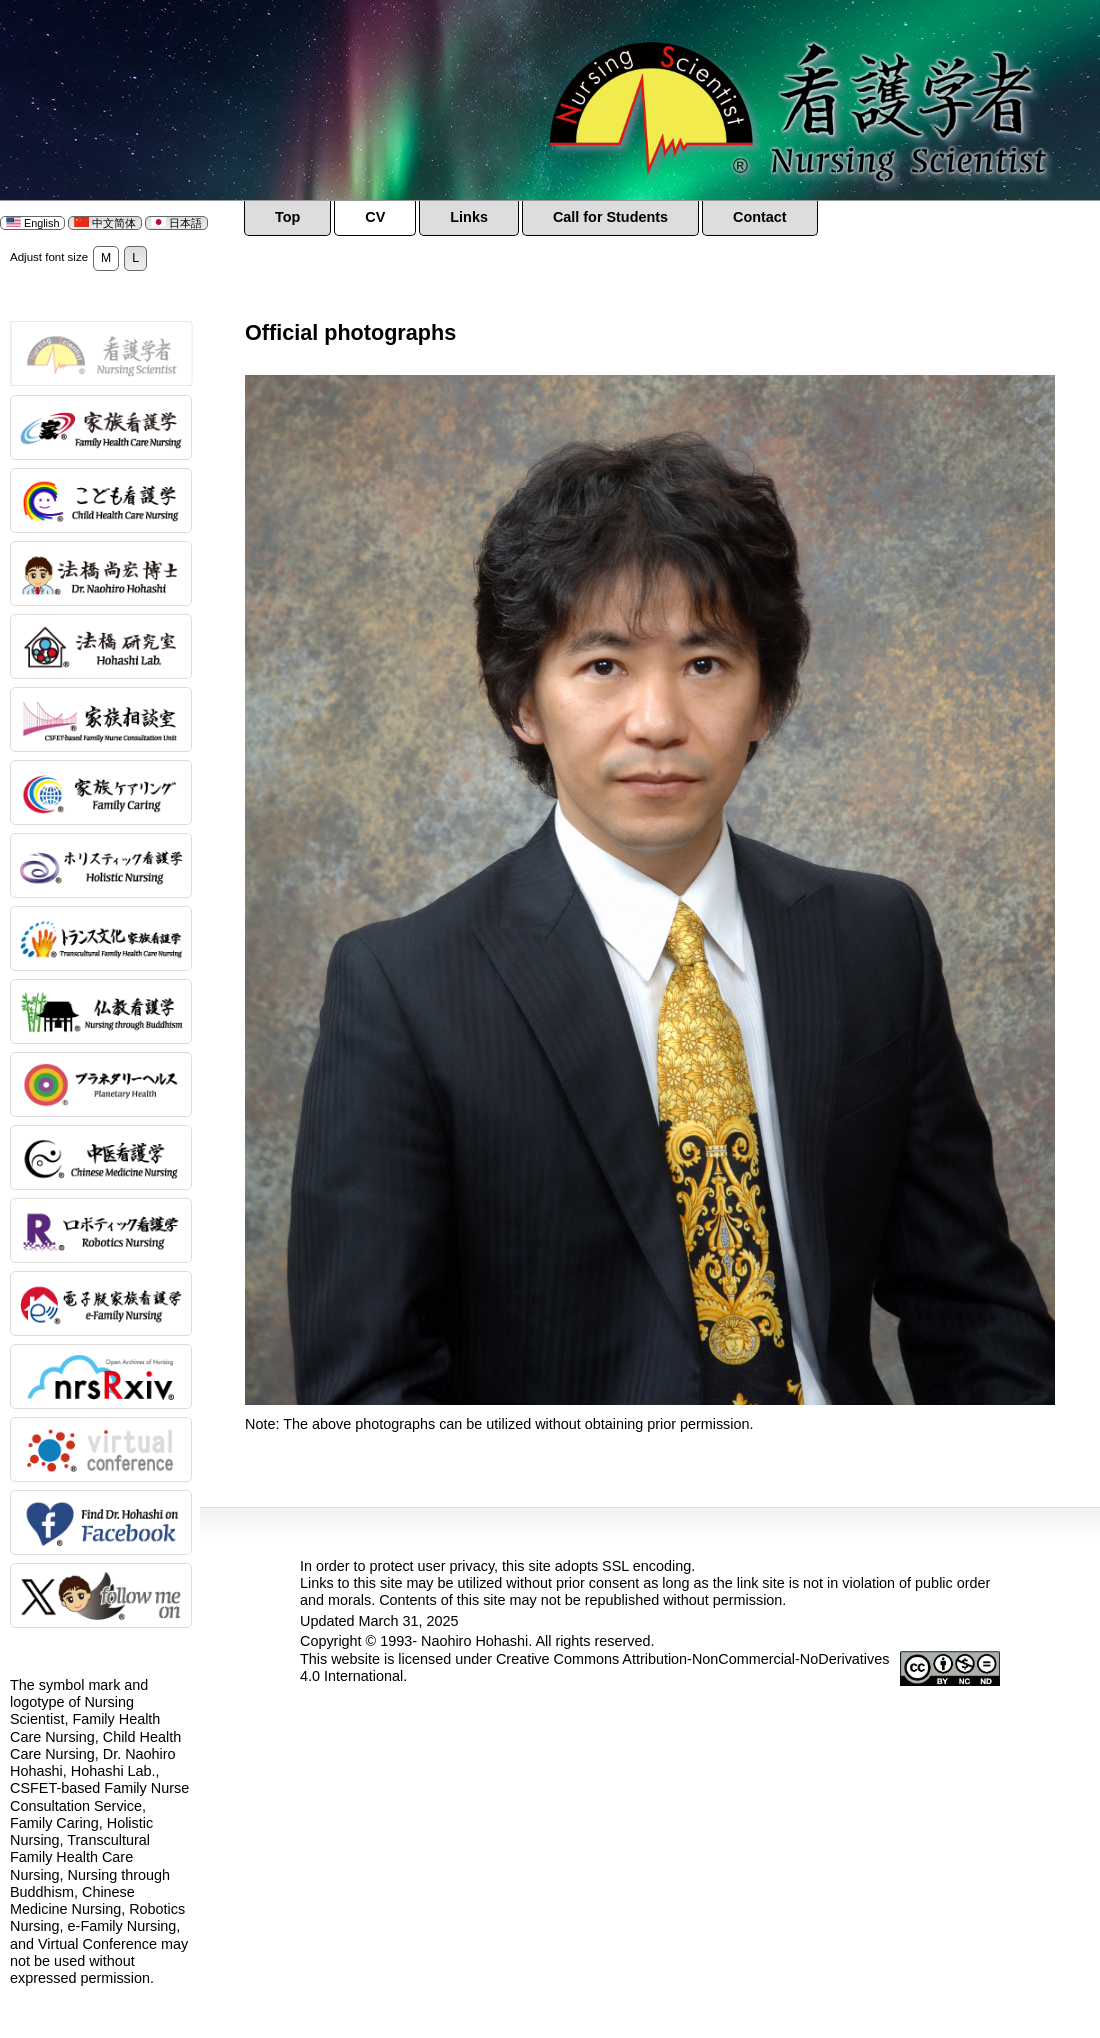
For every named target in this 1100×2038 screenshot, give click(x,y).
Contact (760, 217)
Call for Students (610, 217)
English (32, 223)
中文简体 (105, 223)
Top (287, 217)
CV (375, 217)
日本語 (176, 223)
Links (469, 217)
